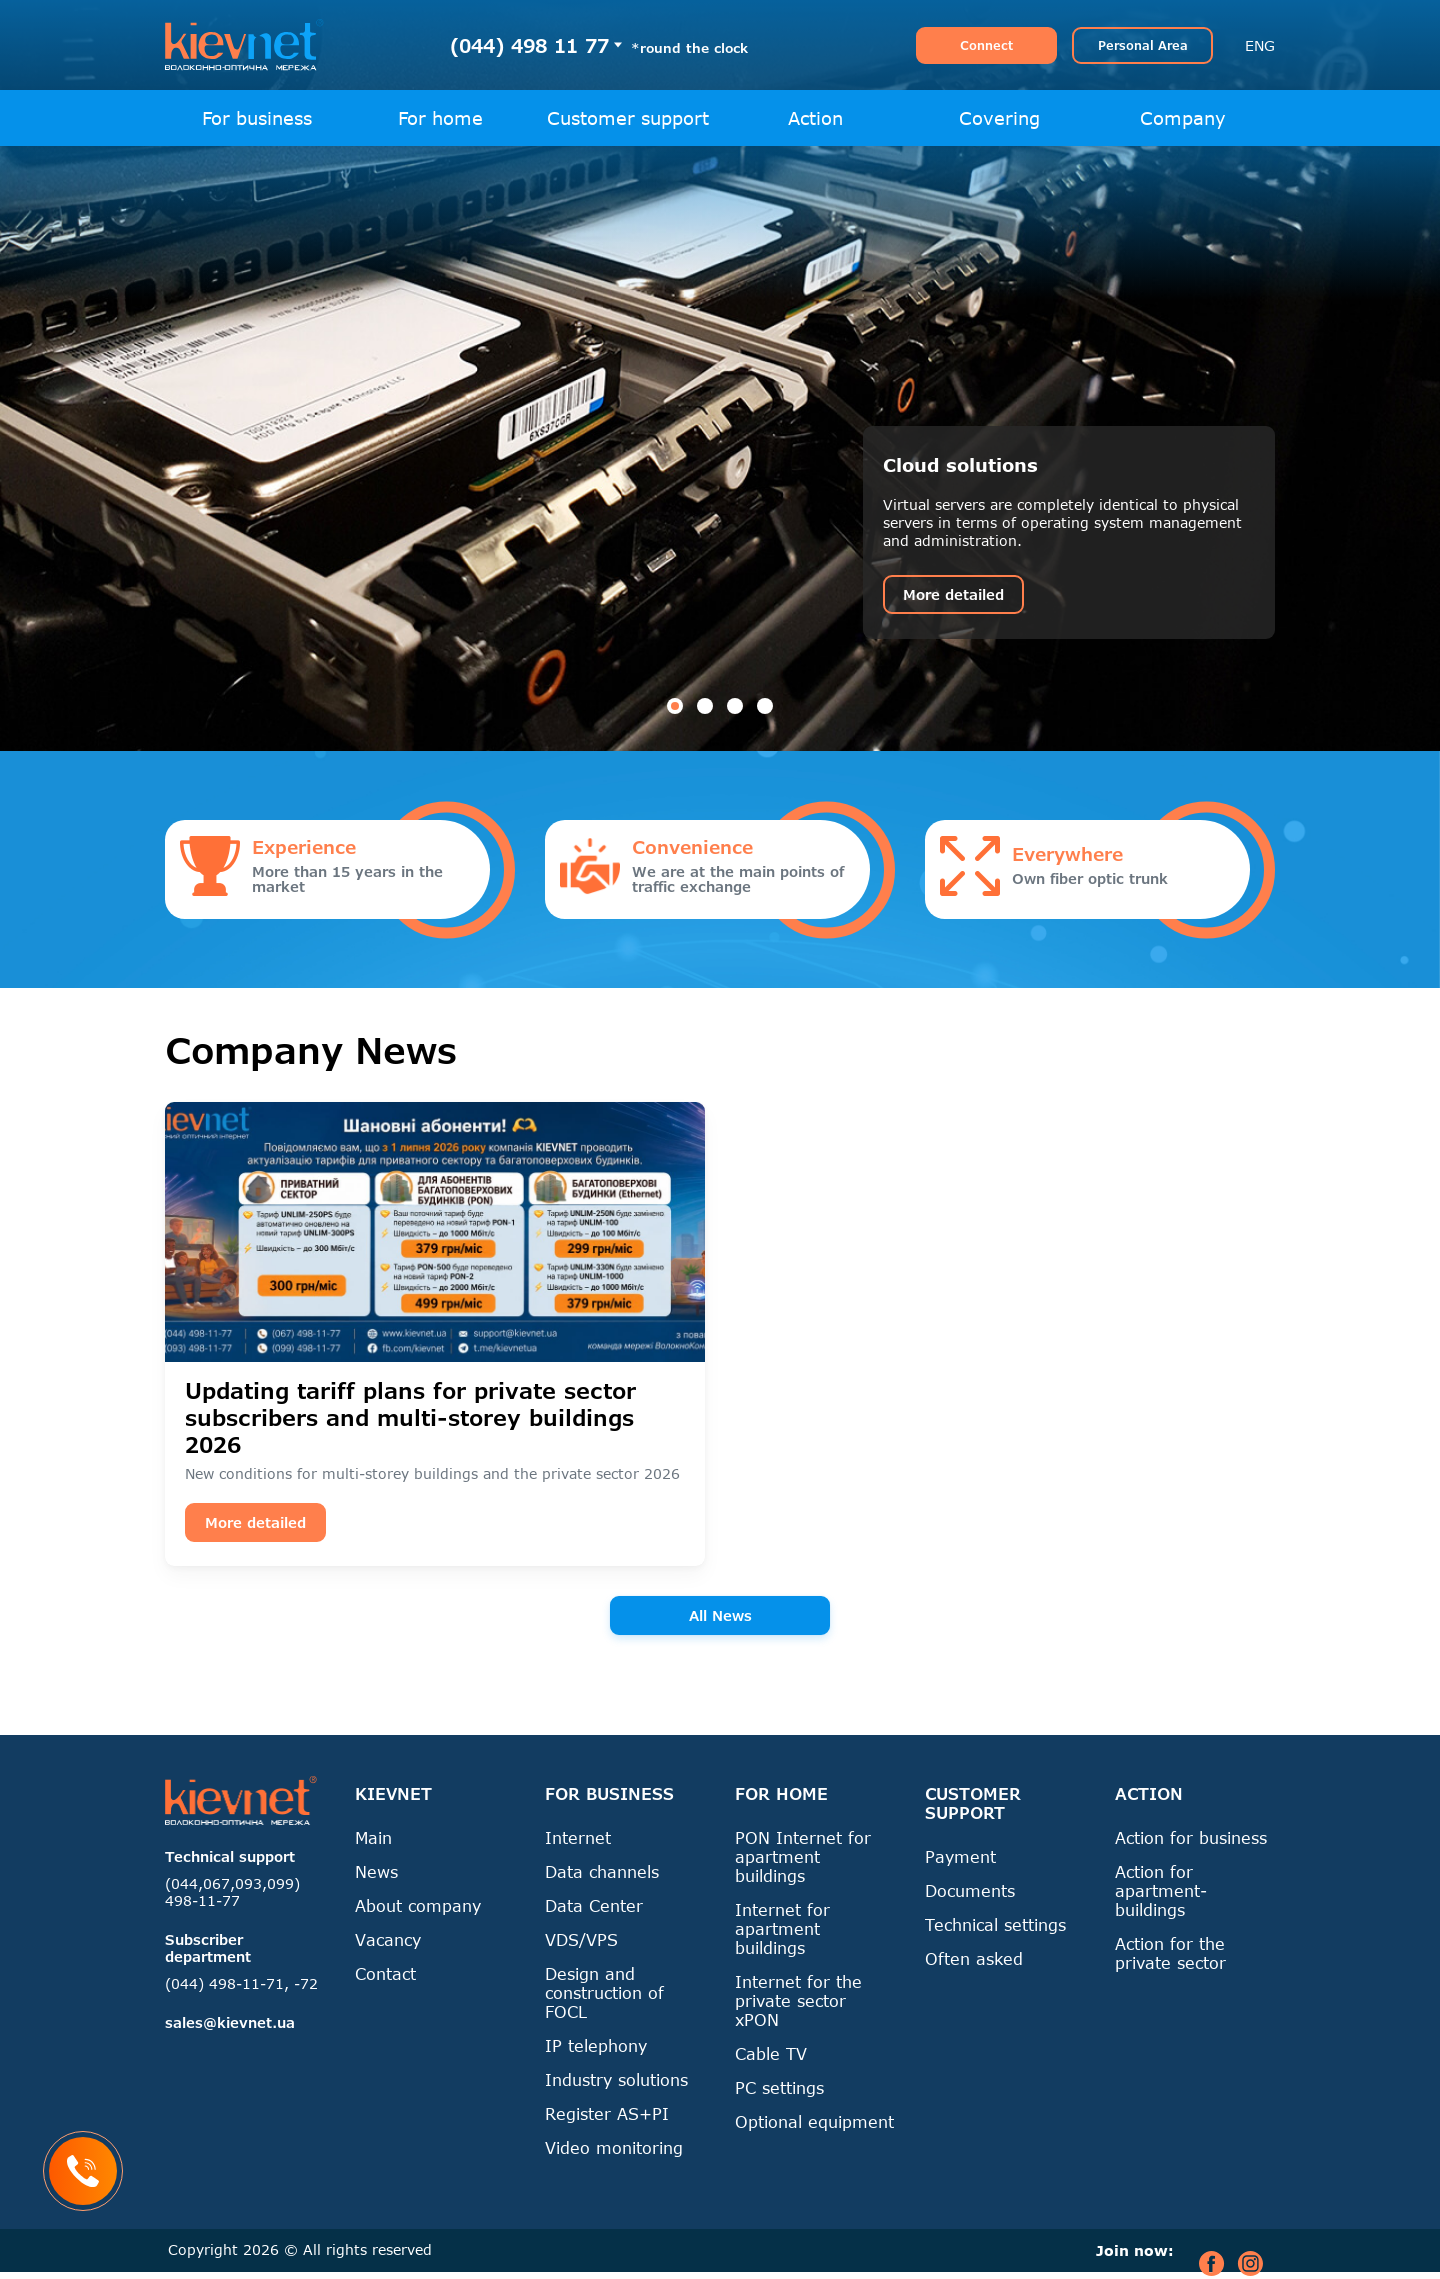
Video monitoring (614, 2147)
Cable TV (771, 2053)
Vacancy (388, 1939)
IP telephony (596, 2045)
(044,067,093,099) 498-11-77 (232, 1892)
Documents (970, 1890)
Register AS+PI (607, 2113)
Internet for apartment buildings (782, 1928)
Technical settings (995, 1924)
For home (440, 118)
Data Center (594, 1905)
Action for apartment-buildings (1161, 1890)
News (376, 1871)
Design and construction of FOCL (604, 1992)
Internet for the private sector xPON (798, 2000)
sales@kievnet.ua (230, 2022)
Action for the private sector (1170, 1953)
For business (257, 118)
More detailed (953, 594)
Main (373, 1837)
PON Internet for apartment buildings (803, 1856)
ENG (1260, 45)
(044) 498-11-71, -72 (241, 1983)
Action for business (1191, 1837)
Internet (578, 1837)
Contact (385, 1973)
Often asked (974, 1958)
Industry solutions (616, 2079)
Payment (960, 1856)
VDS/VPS (581, 1939)
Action (815, 118)
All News (720, 1615)
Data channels (602, 1871)
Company (1183, 118)
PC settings (779, 2087)
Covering (999, 118)
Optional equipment (814, 2121)
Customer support (628, 118)
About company (418, 1905)
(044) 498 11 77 (529, 45)
